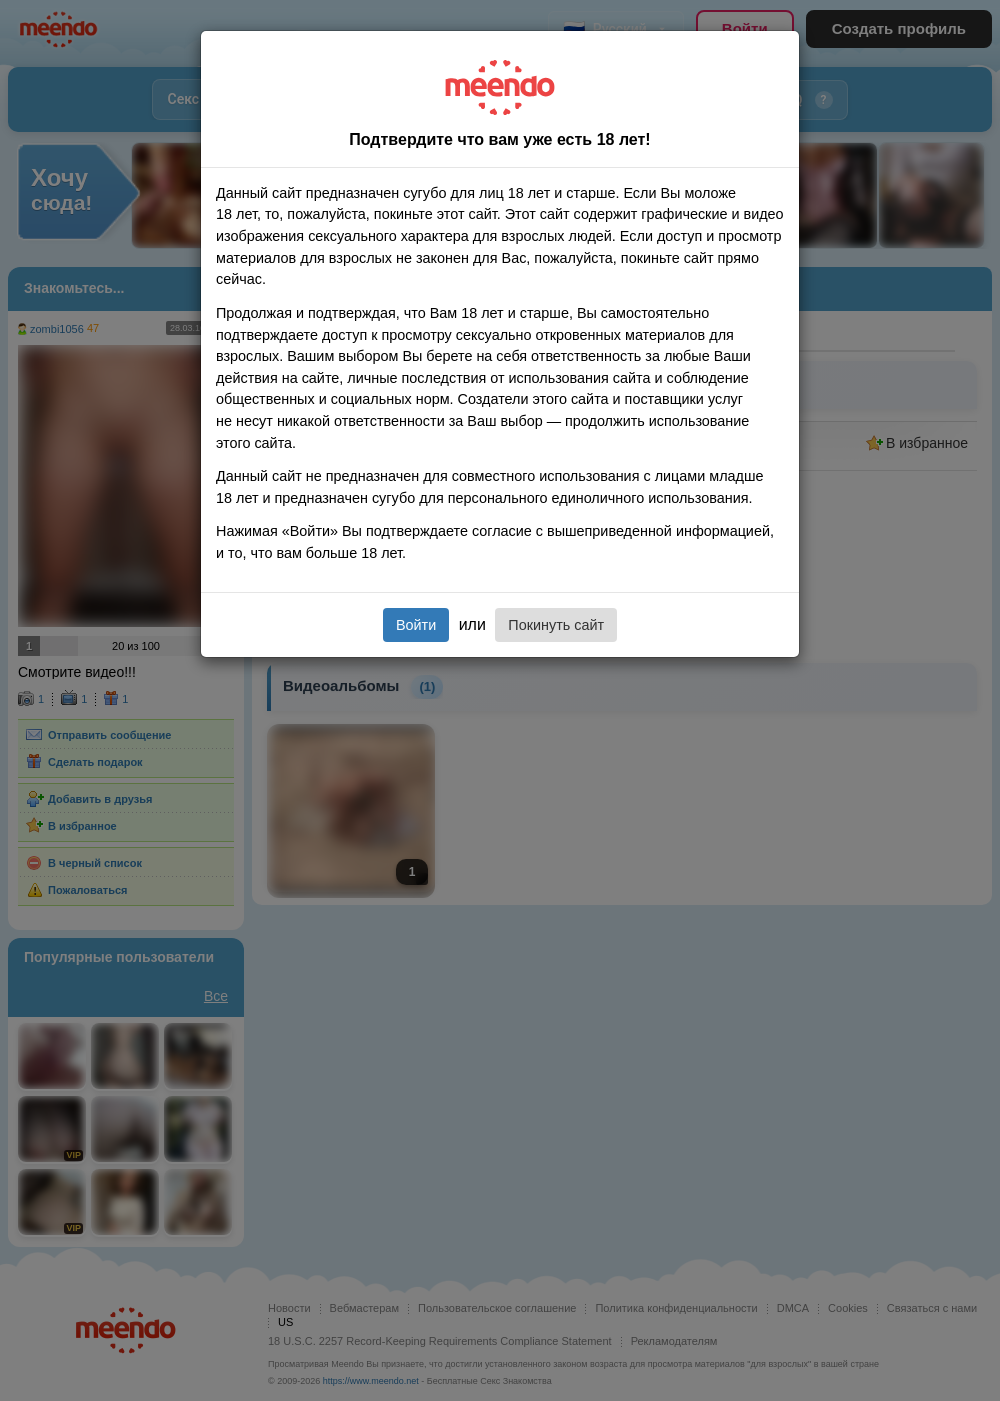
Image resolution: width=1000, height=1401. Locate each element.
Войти (416, 625)
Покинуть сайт (556, 625)
